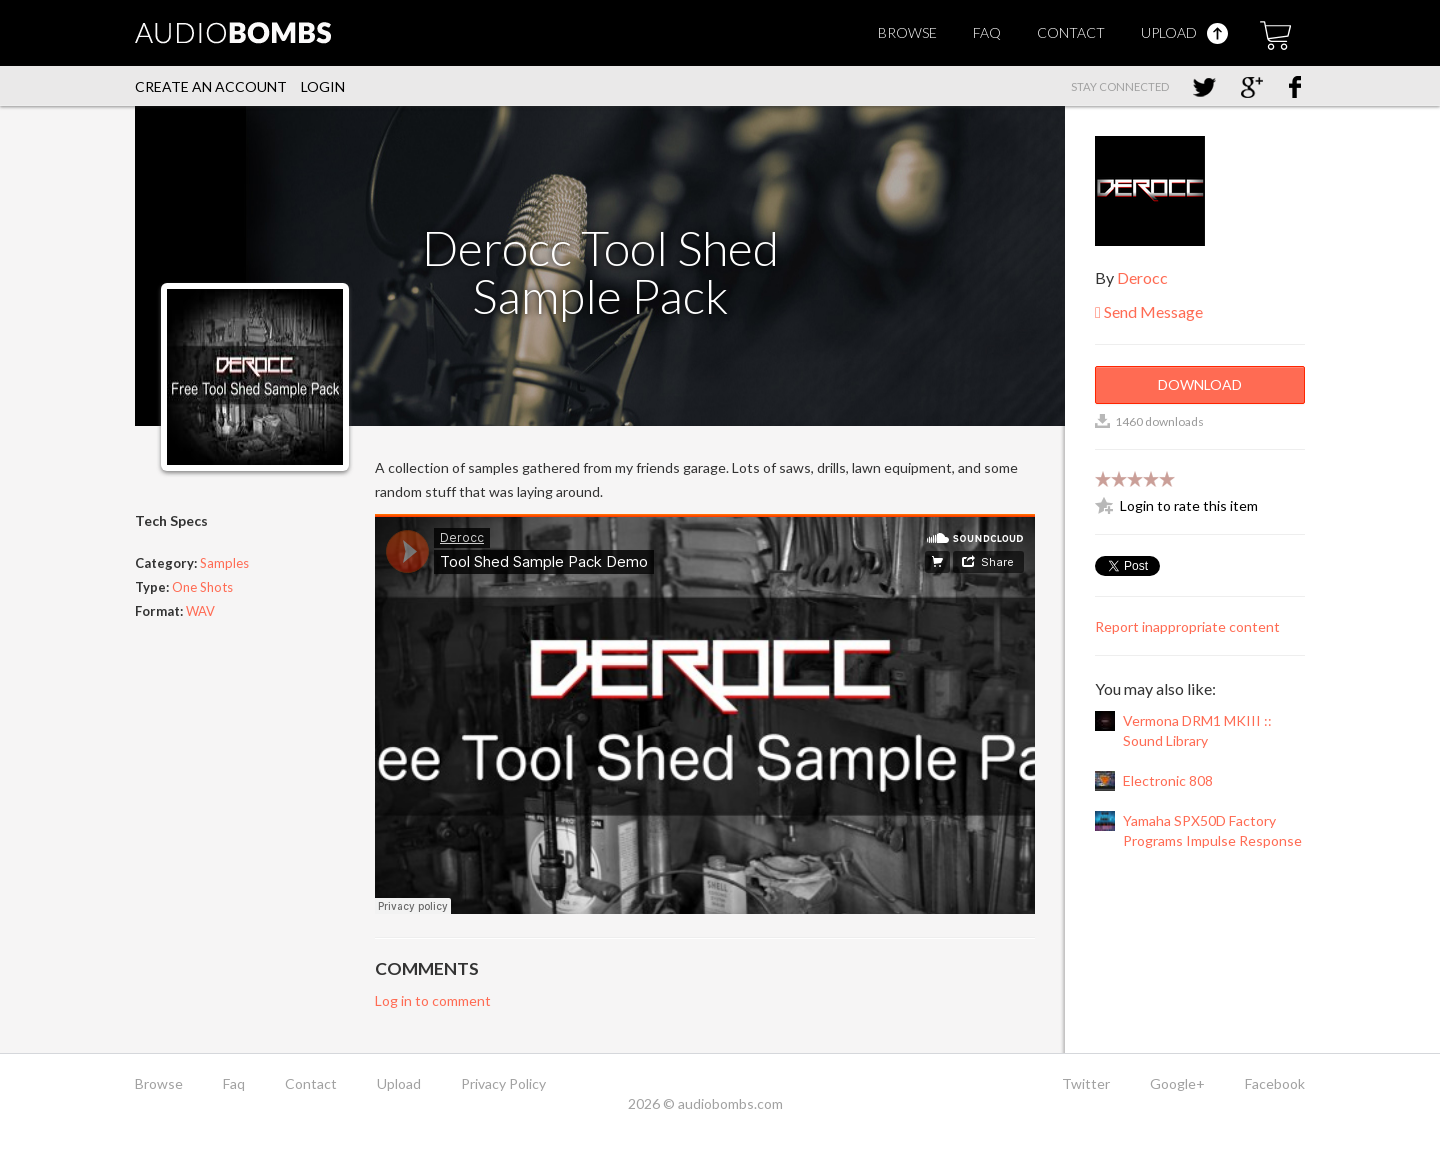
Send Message (1149, 311)
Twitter (1086, 1083)
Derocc (1142, 277)
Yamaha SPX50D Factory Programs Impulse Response (1212, 830)
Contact (1071, 32)
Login (323, 86)
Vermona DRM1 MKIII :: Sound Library (1197, 730)
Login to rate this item (1189, 505)
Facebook (1275, 1083)
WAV (200, 611)
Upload (1184, 32)
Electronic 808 (1168, 780)
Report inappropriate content (1187, 626)
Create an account (211, 86)
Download (1200, 384)
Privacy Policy (503, 1083)
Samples (224, 563)
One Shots (202, 587)
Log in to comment (433, 1000)
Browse (907, 32)
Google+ (1177, 1083)
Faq (987, 32)
